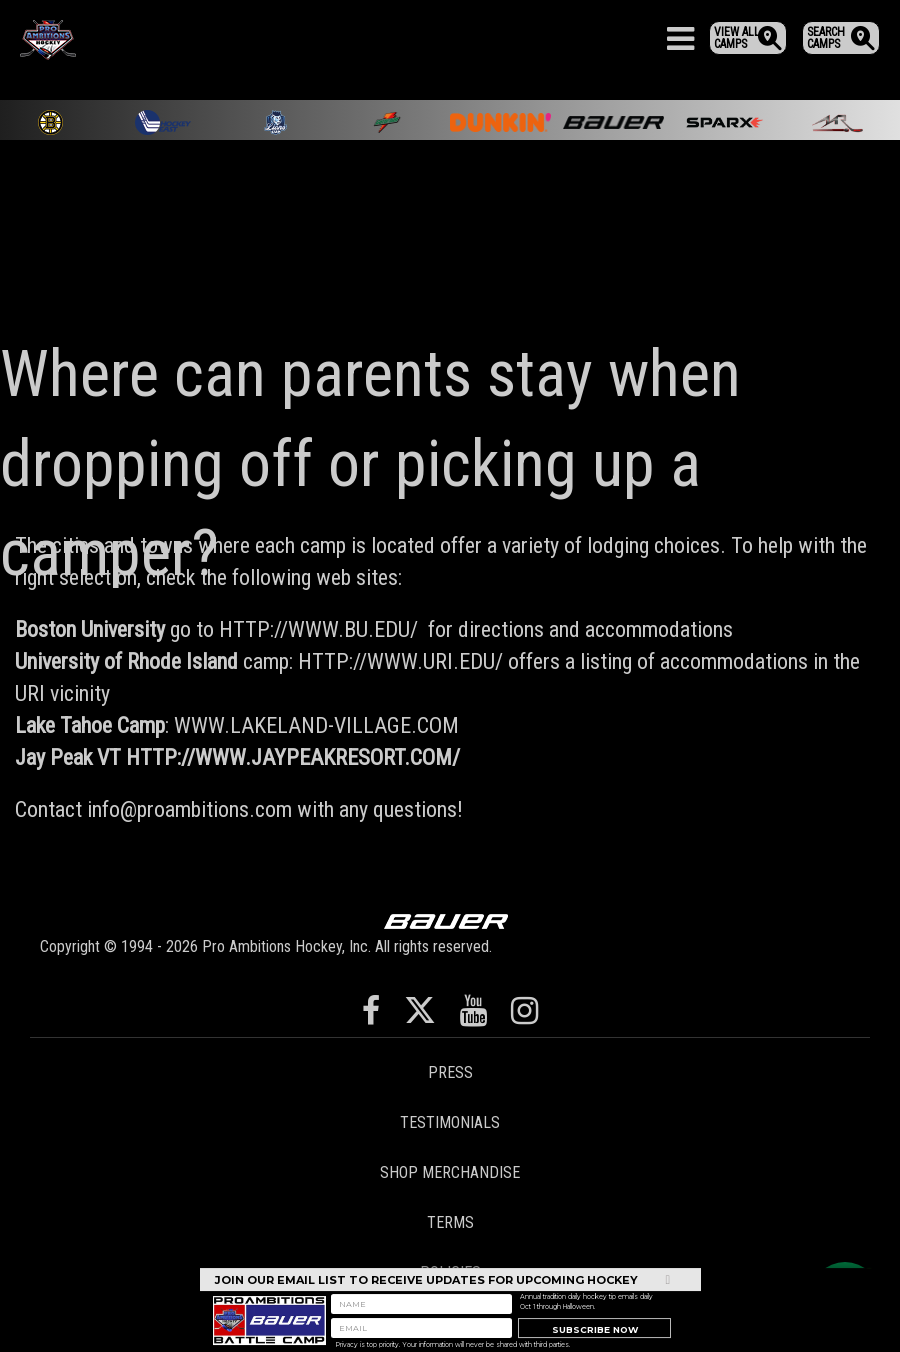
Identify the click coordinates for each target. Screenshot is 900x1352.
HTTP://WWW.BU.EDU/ (318, 629)
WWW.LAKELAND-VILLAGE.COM (316, 725)
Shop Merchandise (450, 1172)
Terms (450, 1222)
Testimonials (450, 1122)
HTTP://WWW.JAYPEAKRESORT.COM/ (293, 757)
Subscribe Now (595, 1333)
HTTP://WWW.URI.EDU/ (400, 661)
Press (450, 1072)
